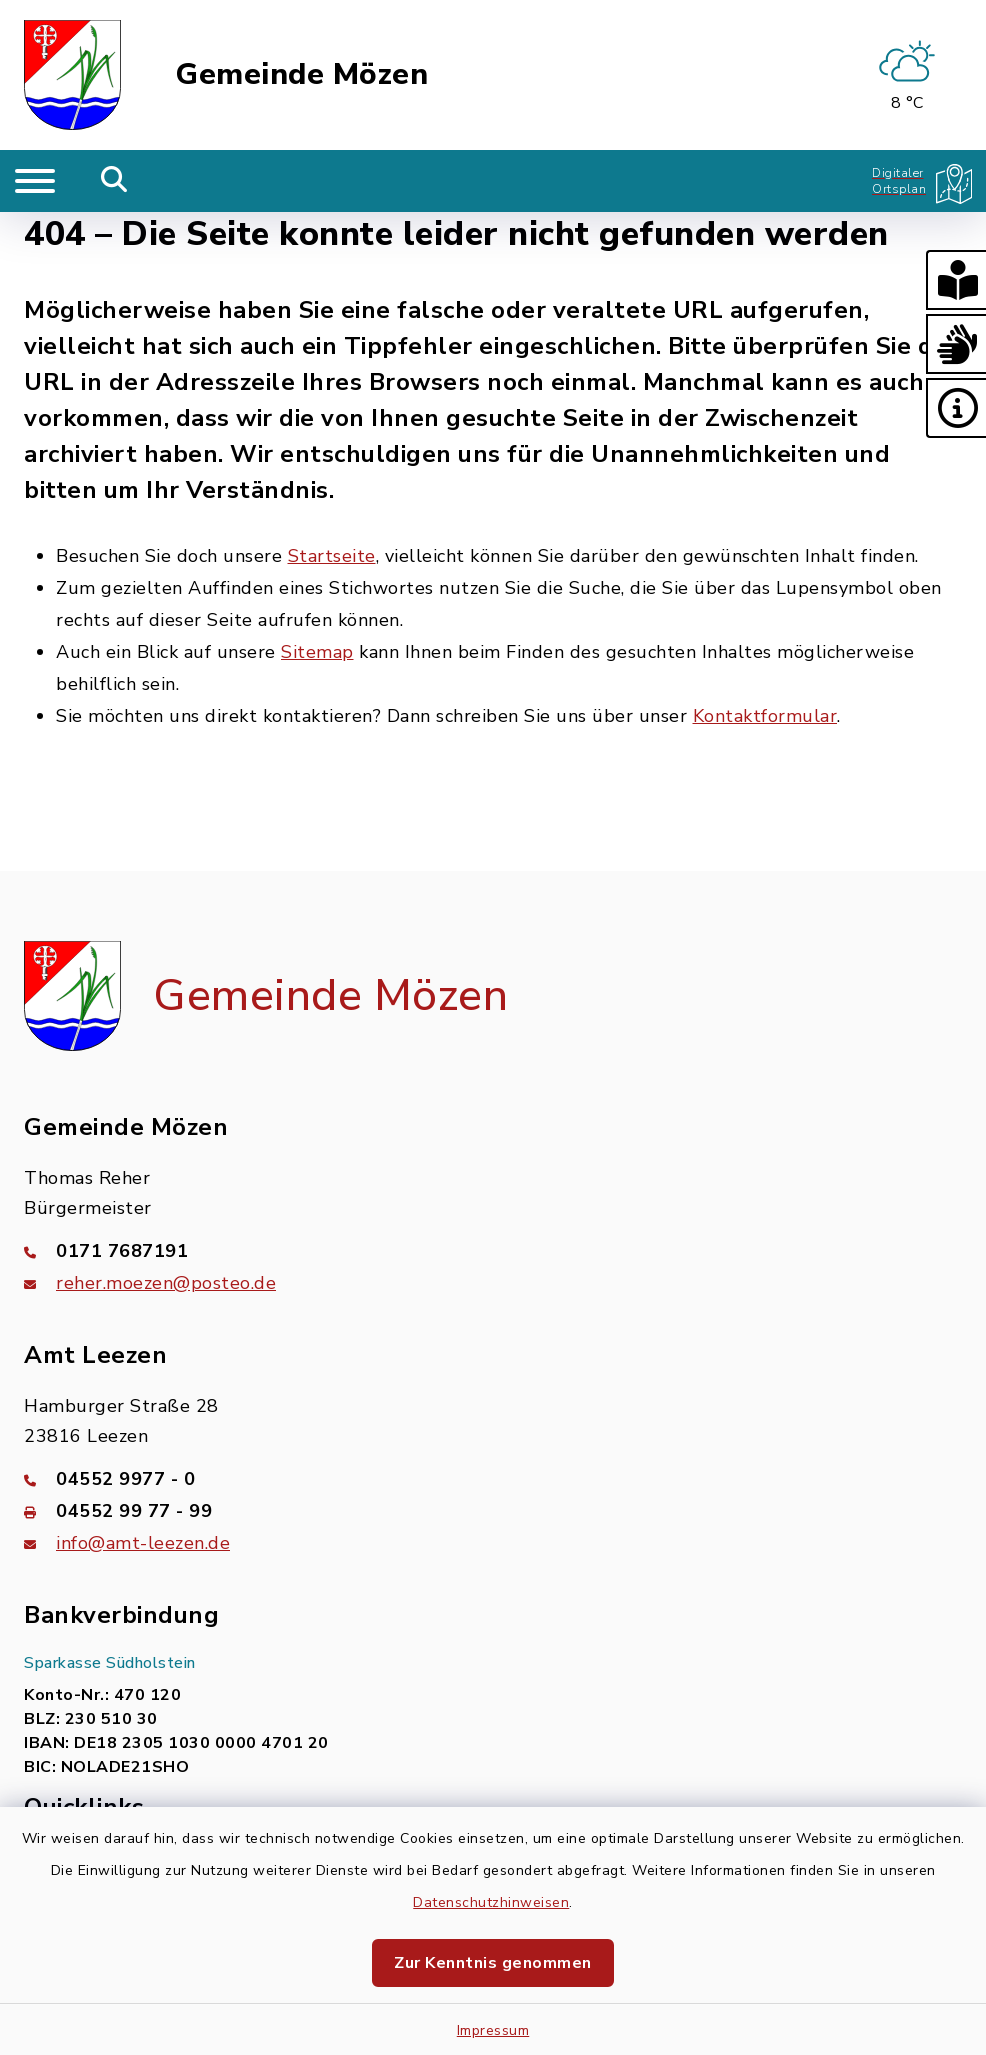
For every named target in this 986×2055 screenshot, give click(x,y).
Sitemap (317, 652)
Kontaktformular (765, 716)
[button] (956, 280)
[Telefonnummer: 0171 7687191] (493, 1251)
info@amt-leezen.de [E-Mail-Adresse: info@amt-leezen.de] (143, 1543)
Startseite (332, 556)
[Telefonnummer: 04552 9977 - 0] (493, 1479)
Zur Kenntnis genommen (493, 1963)
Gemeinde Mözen (302, 75)
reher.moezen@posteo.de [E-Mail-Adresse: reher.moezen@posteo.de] (166, 1283)
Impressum (493, 2030)
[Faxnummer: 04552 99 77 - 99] (493, 1511)
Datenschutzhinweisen (491, 1902)
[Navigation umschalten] (35, 181)
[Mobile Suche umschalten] (114, 181)
